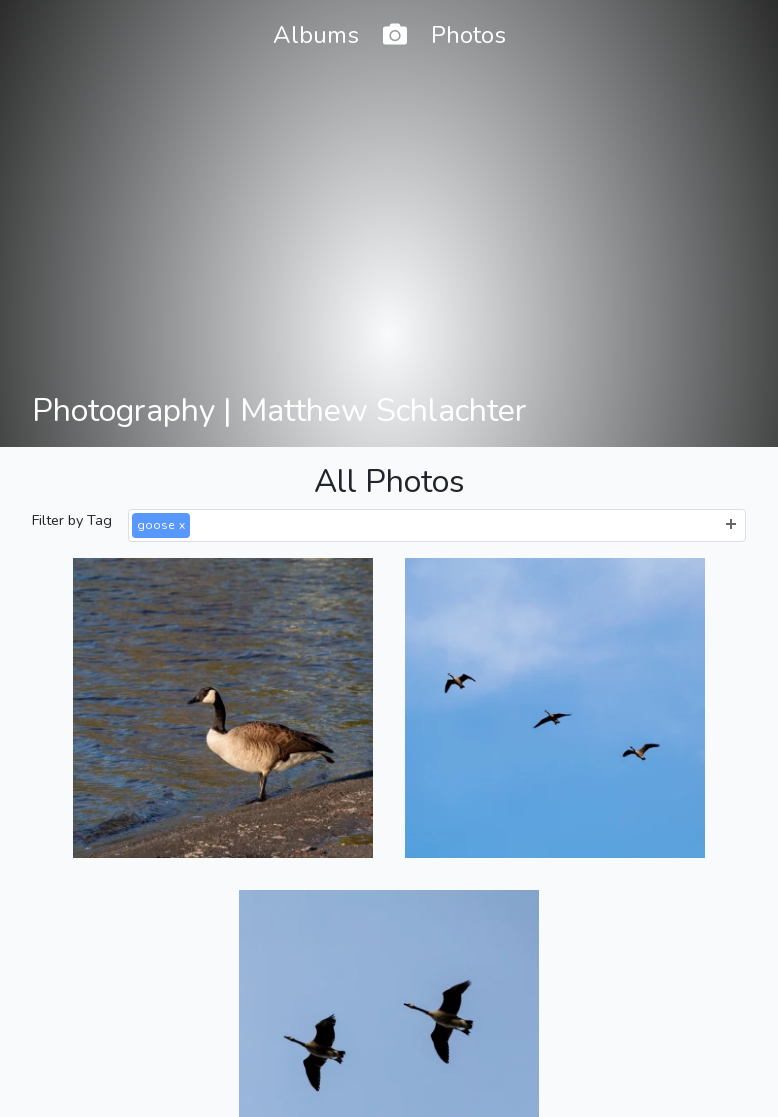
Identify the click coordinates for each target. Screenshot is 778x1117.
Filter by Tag (72, 520)
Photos (468, 35)
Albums (316, 35)
